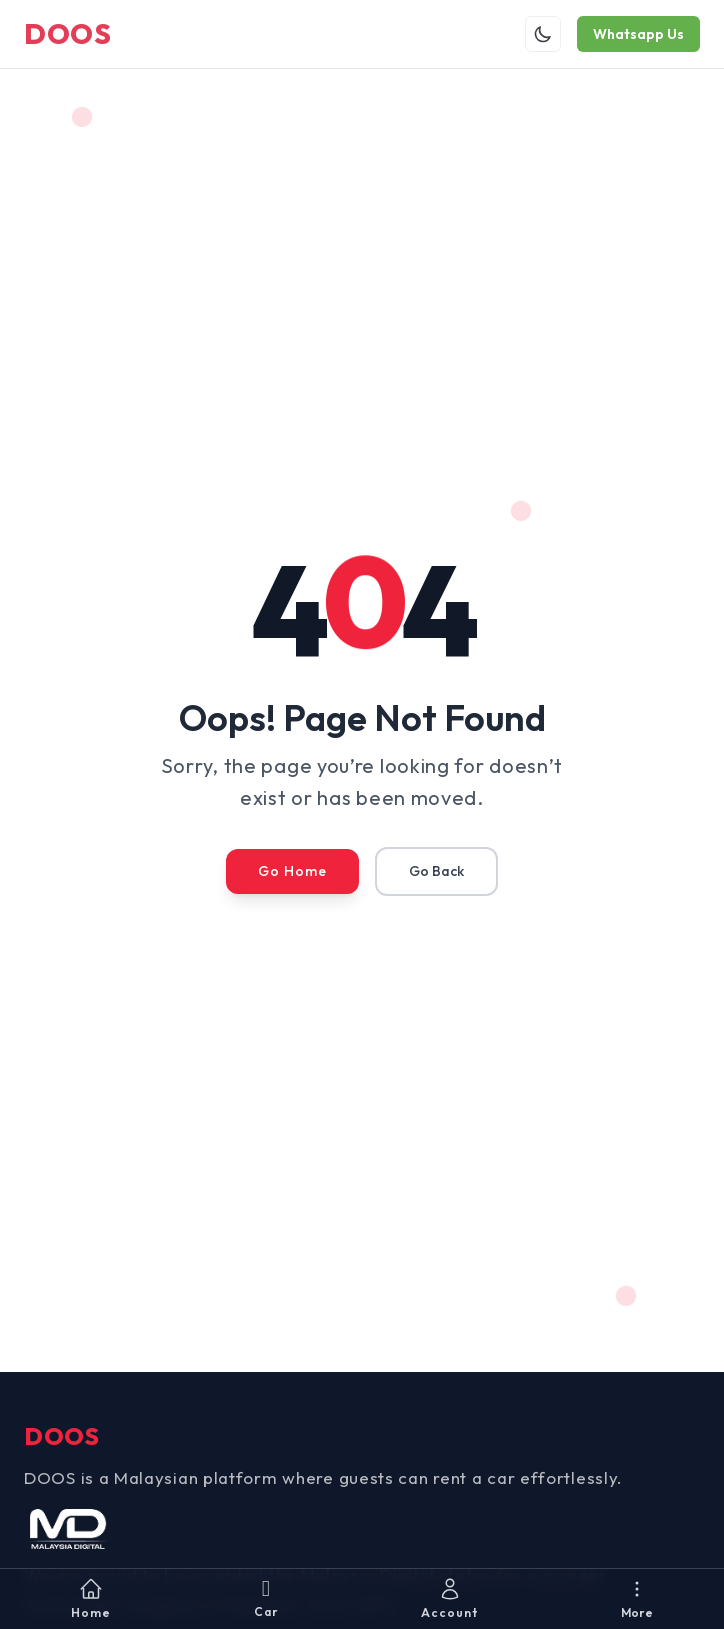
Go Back (436, 871)
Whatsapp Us (638, 34)
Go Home (292, 871)
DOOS (68, 33)
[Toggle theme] (543, 34)
